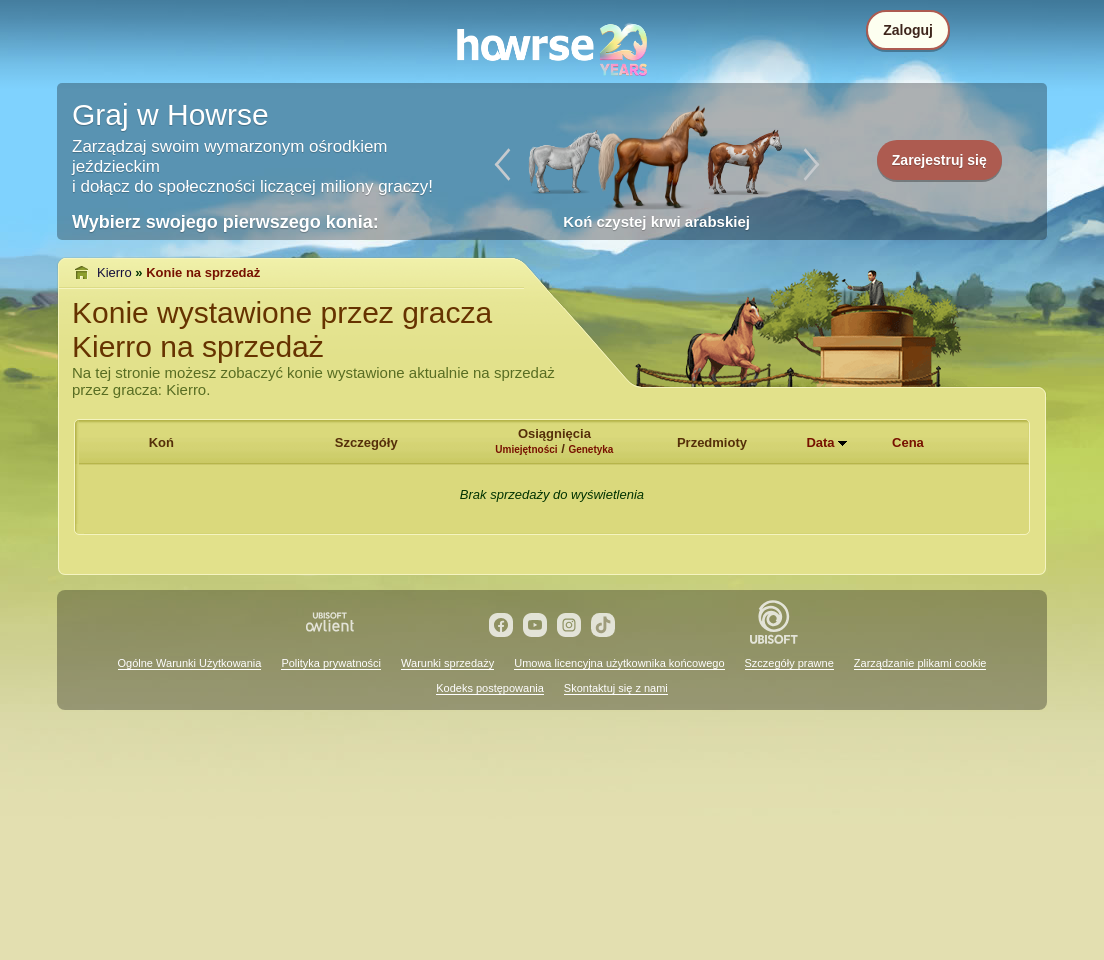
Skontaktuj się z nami (616, 688)
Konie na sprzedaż (203, 272)
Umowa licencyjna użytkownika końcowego (619, 663)
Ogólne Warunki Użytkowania (190, 663)
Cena (908, 442)
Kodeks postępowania (490, 688)
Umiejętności (526, 449)
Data (820, 442)
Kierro (114, 272)
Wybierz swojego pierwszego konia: (225, 222)
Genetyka (590, 449)
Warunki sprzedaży (447, 663)
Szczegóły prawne (789, 663)
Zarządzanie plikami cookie (920, 663)
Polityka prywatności (331, 663)
